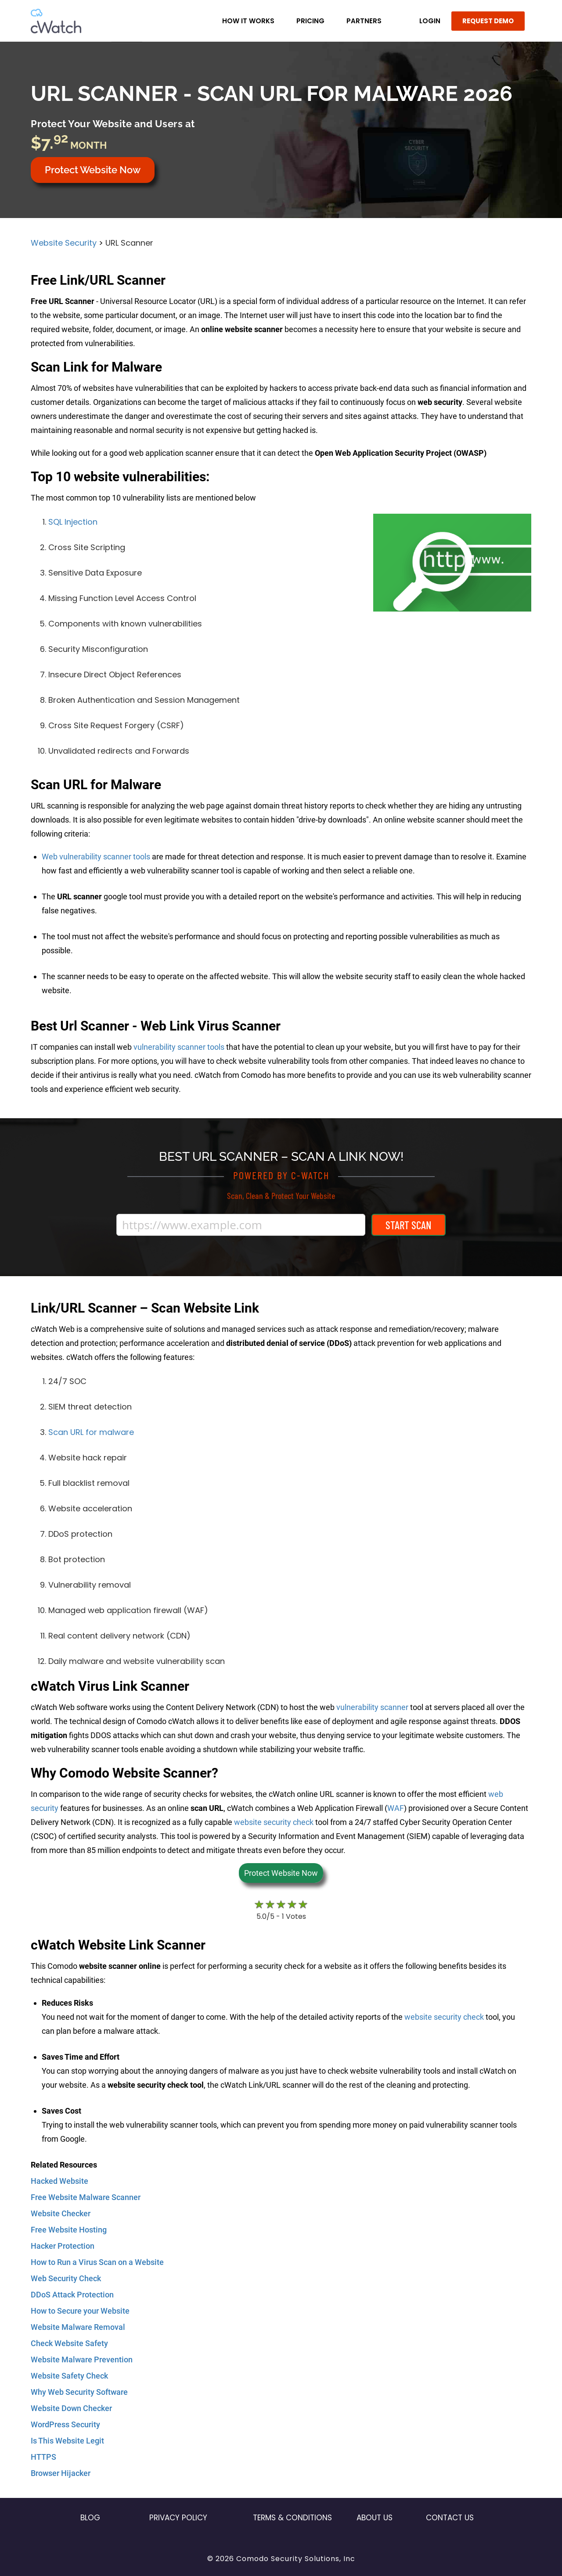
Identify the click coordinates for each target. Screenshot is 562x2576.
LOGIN (429, 20)
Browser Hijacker (60, 2473)
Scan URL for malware (91, 1432)
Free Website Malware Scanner (85, 2197)
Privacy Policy (178, 2517)
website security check (273, 1822)
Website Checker (60, 2213)
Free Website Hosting (69, 2229)
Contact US (450, 2517)
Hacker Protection (62, 2245)
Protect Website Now (92, 169)
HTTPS (43, 2457)
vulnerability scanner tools (178, 1047)
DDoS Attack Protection (72, 2294)
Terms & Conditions (292, 2517)
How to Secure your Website (80, 2310)
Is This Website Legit (67, 2440)
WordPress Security (65, 2424)
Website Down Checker (71, 2408)
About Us (375, 2517)
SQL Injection (72, 521)
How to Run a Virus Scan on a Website (97, 2262)
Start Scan (408, 1224)
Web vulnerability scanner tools (96, 856)
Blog (90, 2517)
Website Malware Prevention (82, 2359)
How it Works (248, 20)
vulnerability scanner (372, 1707)
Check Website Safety (69, 2343)
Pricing (310, 20)
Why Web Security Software (79, 2392)
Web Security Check (66, 2278)
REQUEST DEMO (488, 20)
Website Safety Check (69, 2375)
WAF (395, 1808)
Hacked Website (59, 2181)
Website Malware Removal (78, 2327)
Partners (364, 20)
